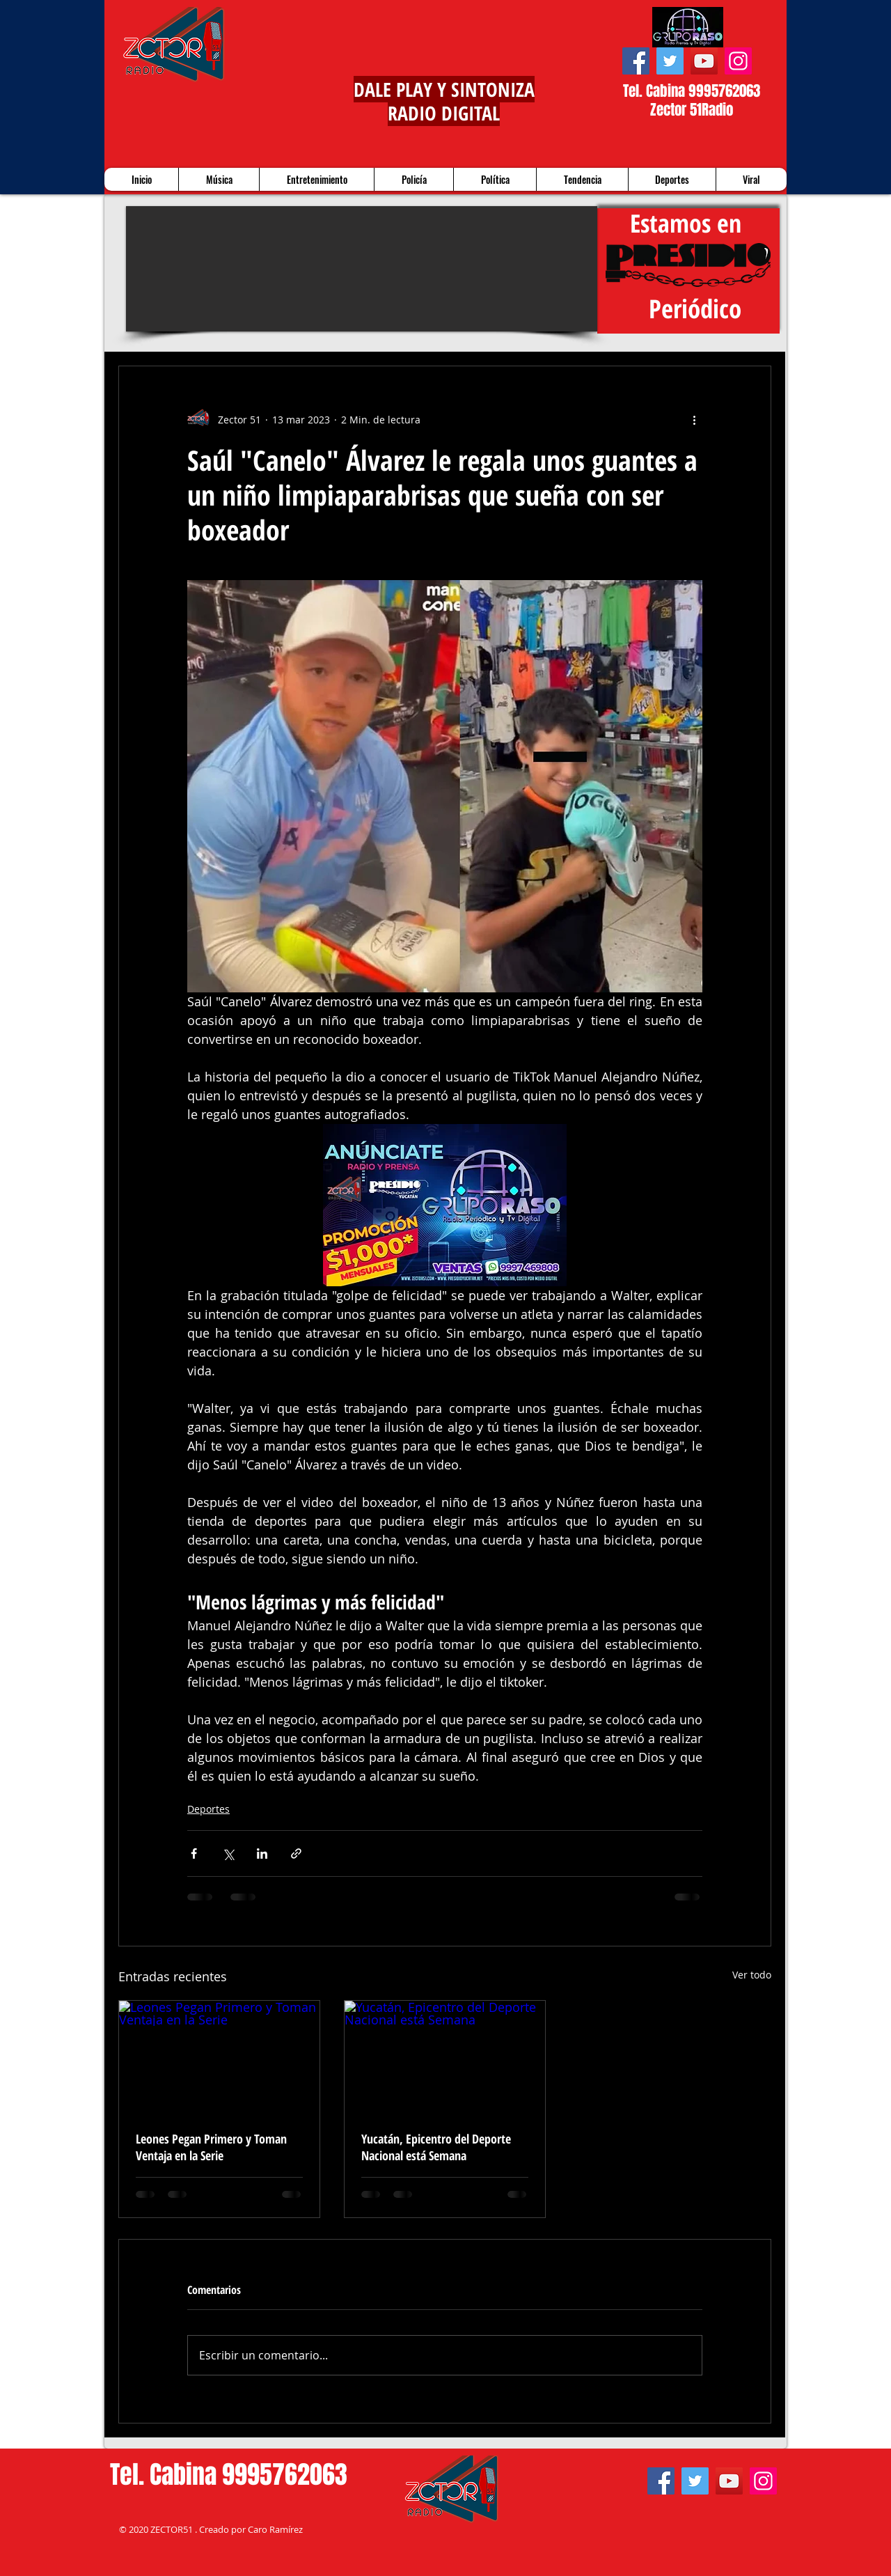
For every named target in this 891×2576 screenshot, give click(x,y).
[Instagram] (738, 61)
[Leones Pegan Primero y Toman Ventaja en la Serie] (219, 2057)
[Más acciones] (694, 419)
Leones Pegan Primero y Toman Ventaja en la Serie (211, 2147)
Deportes (208, 1809)
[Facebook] (635, 61)
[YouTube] (704, 61)
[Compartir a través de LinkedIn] (262, 1853)
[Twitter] (670, 61)
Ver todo (751, 1974)
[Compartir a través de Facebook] (193, 1853)
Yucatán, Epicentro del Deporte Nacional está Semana (436, 2147)
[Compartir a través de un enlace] (296, 1853)
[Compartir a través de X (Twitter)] (228, 1853)
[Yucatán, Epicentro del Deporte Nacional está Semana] (445, 2057)
